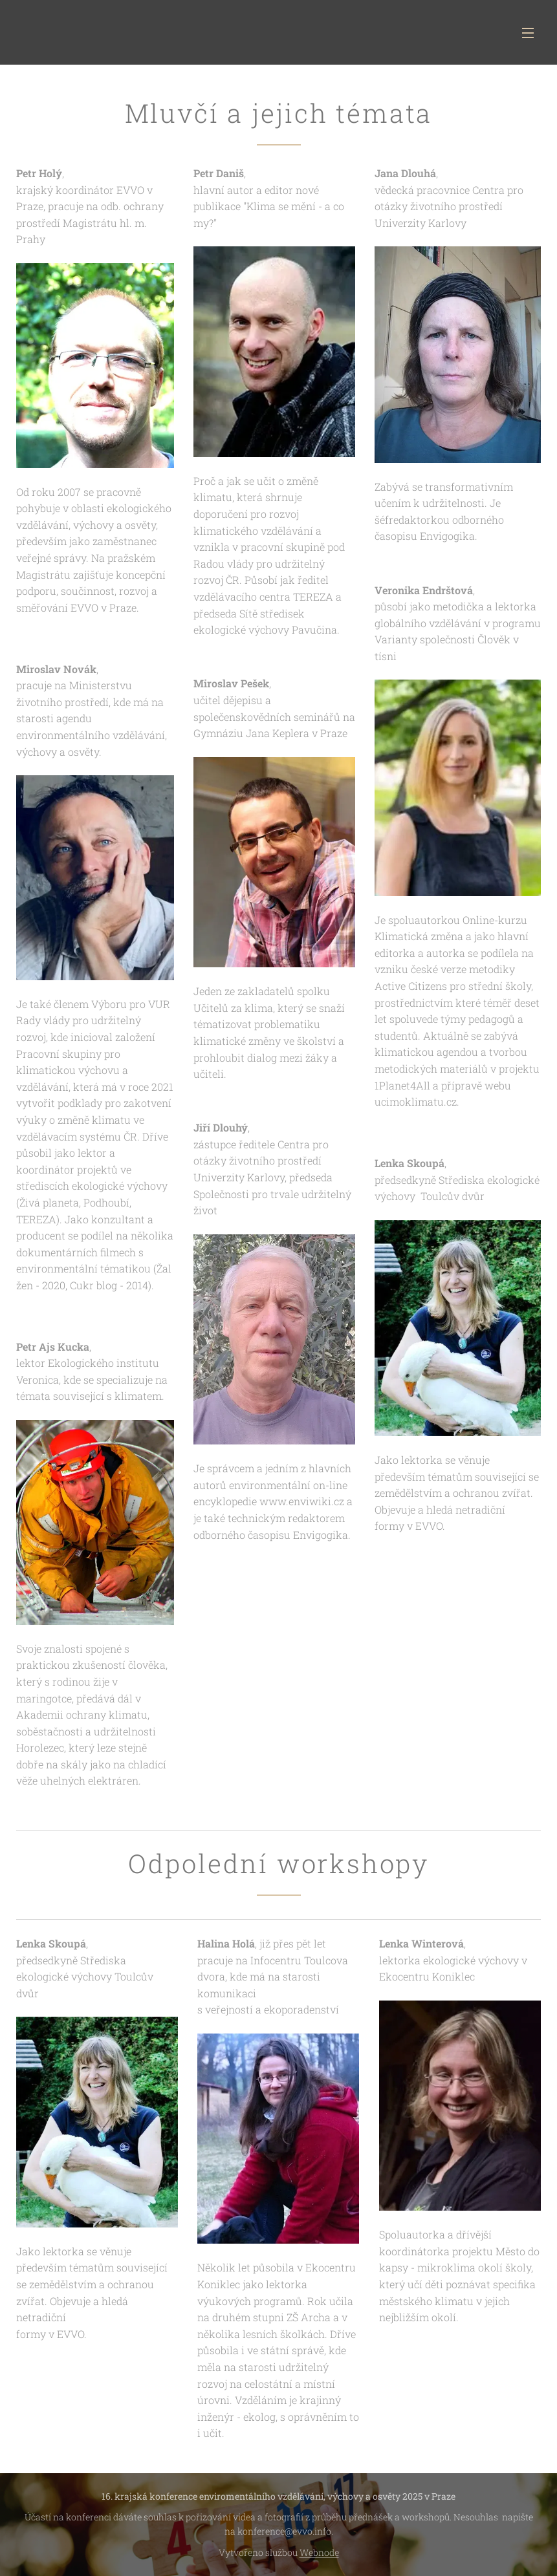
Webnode (319, 2552)
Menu (528, 33)
